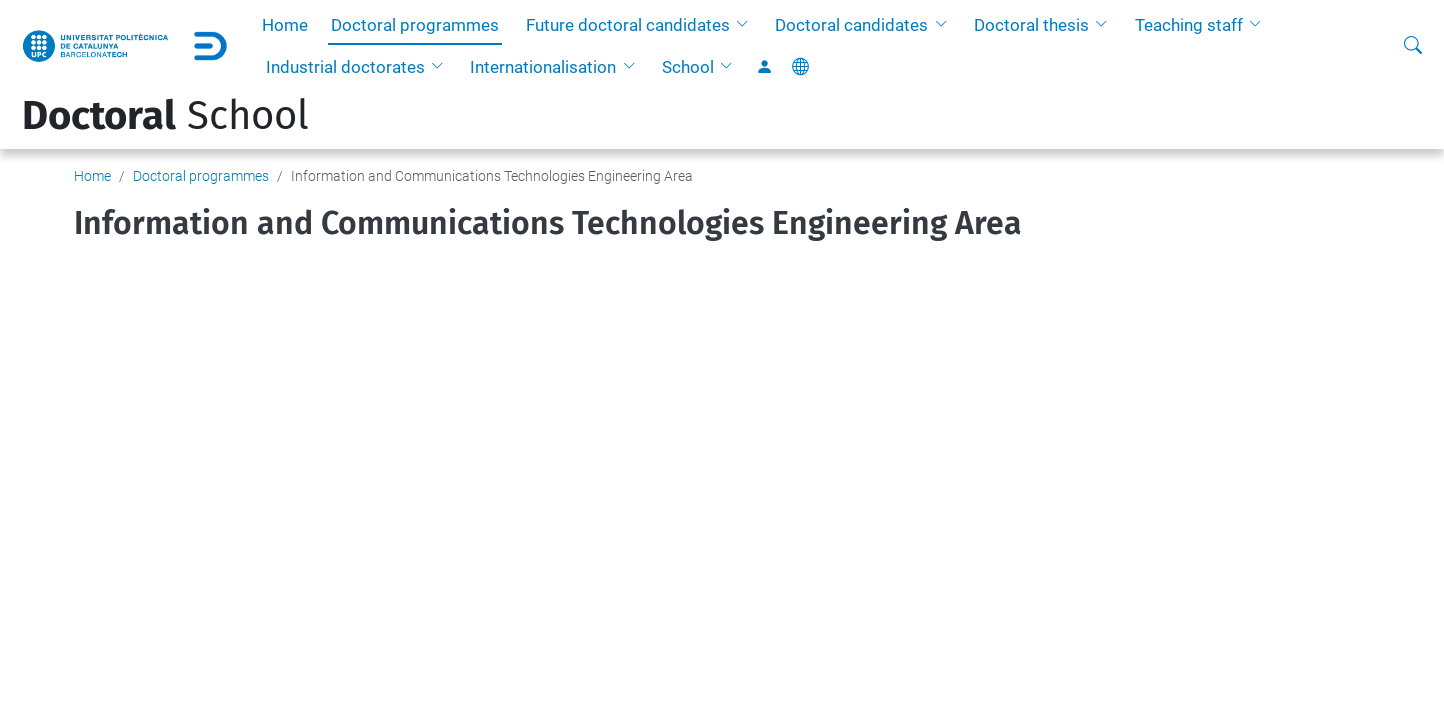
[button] (747, 25)
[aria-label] (1413, 46)
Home (285, 25)
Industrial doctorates (345, 67)
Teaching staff (1189, 25)
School (688, 67)
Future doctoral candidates (628, 25)
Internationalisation (543, 67)
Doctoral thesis (1031, 25)
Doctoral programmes (415, 25)
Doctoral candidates (851, 25)
